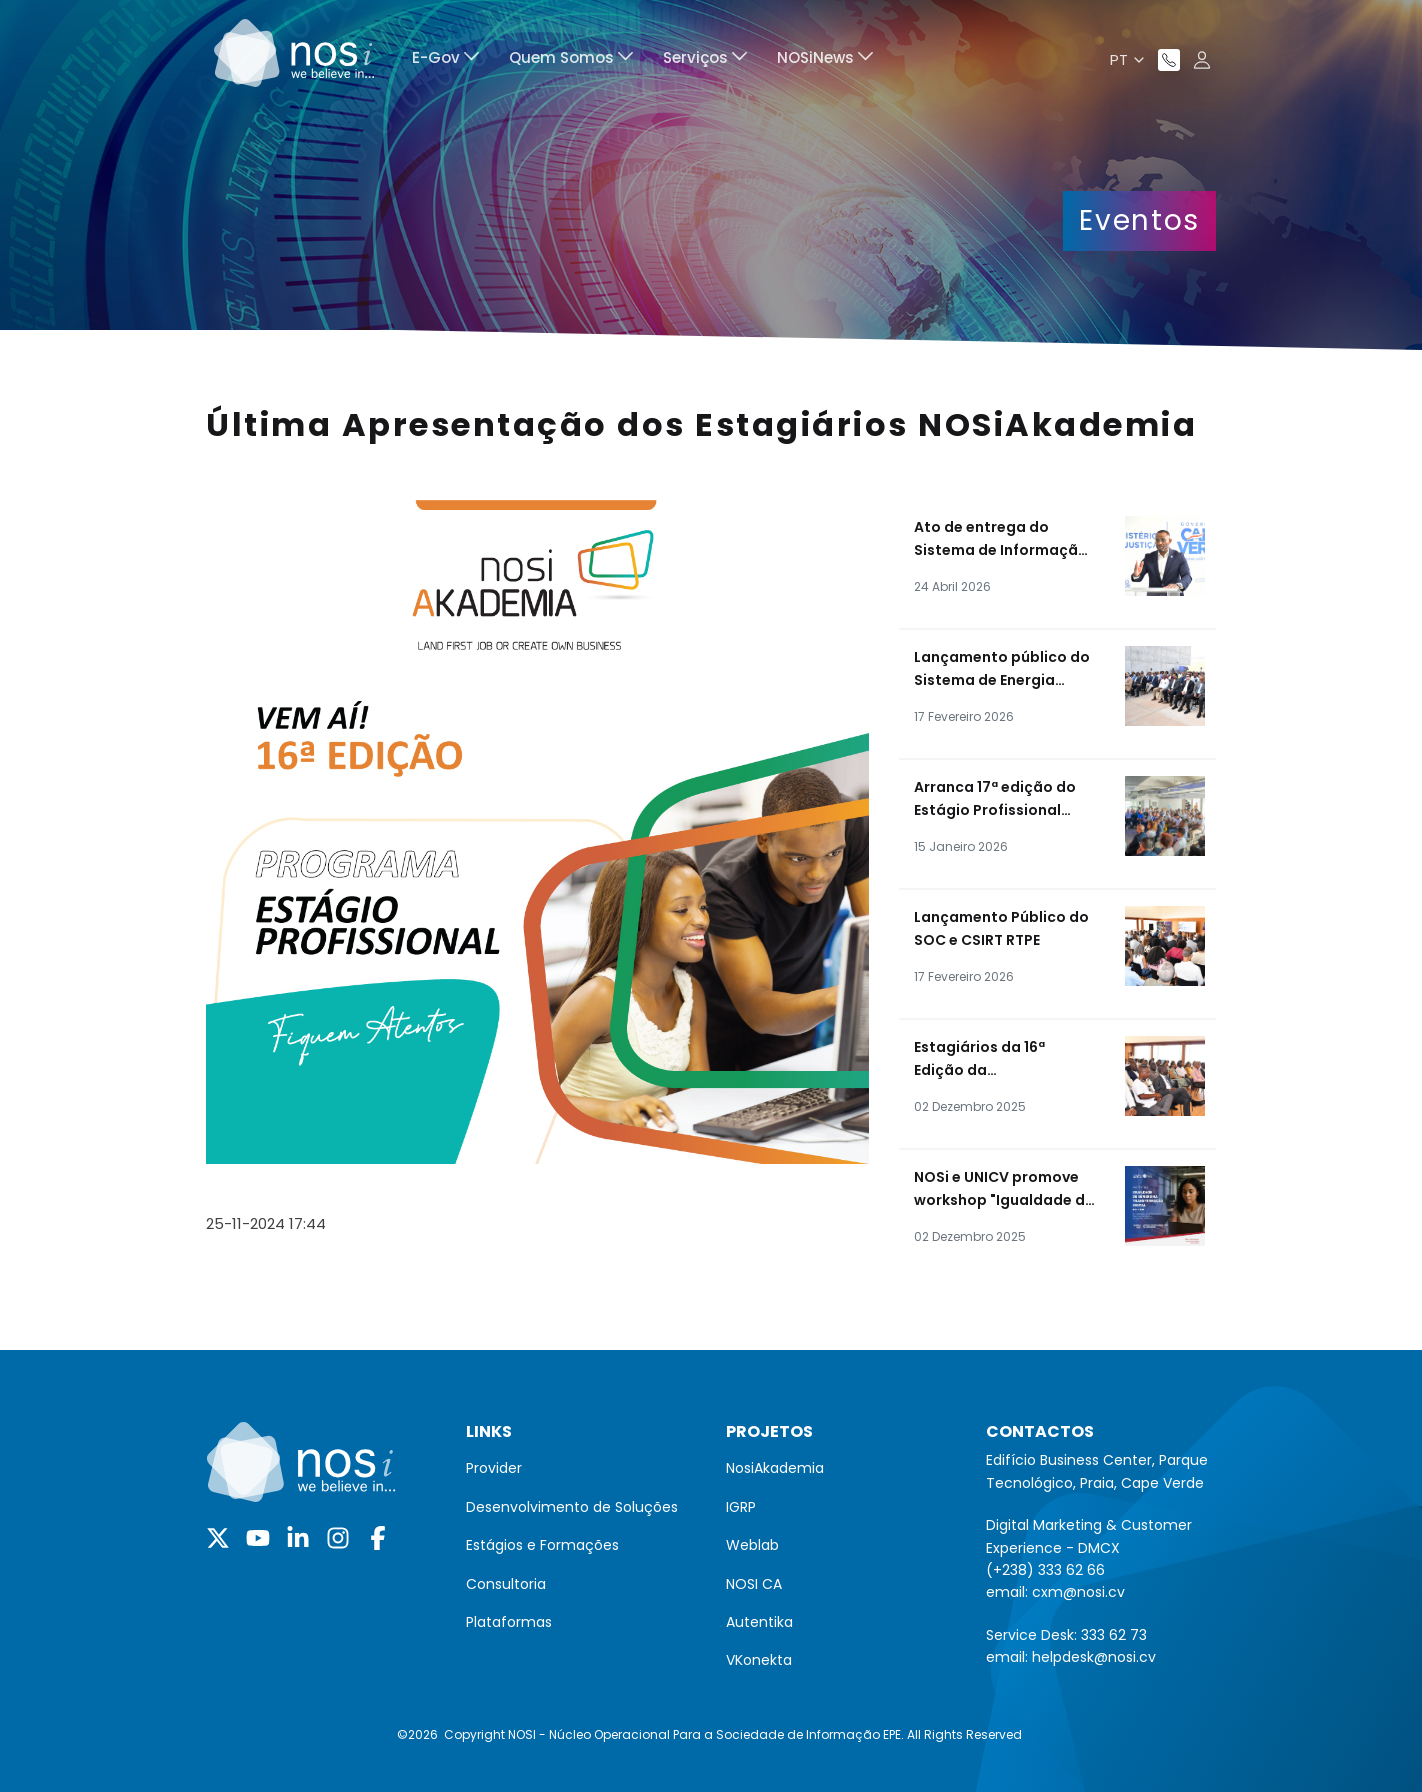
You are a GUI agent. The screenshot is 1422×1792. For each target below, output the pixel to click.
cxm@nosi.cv (1078, 1592)
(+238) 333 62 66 (1045, 1570)
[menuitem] (445, 60)
